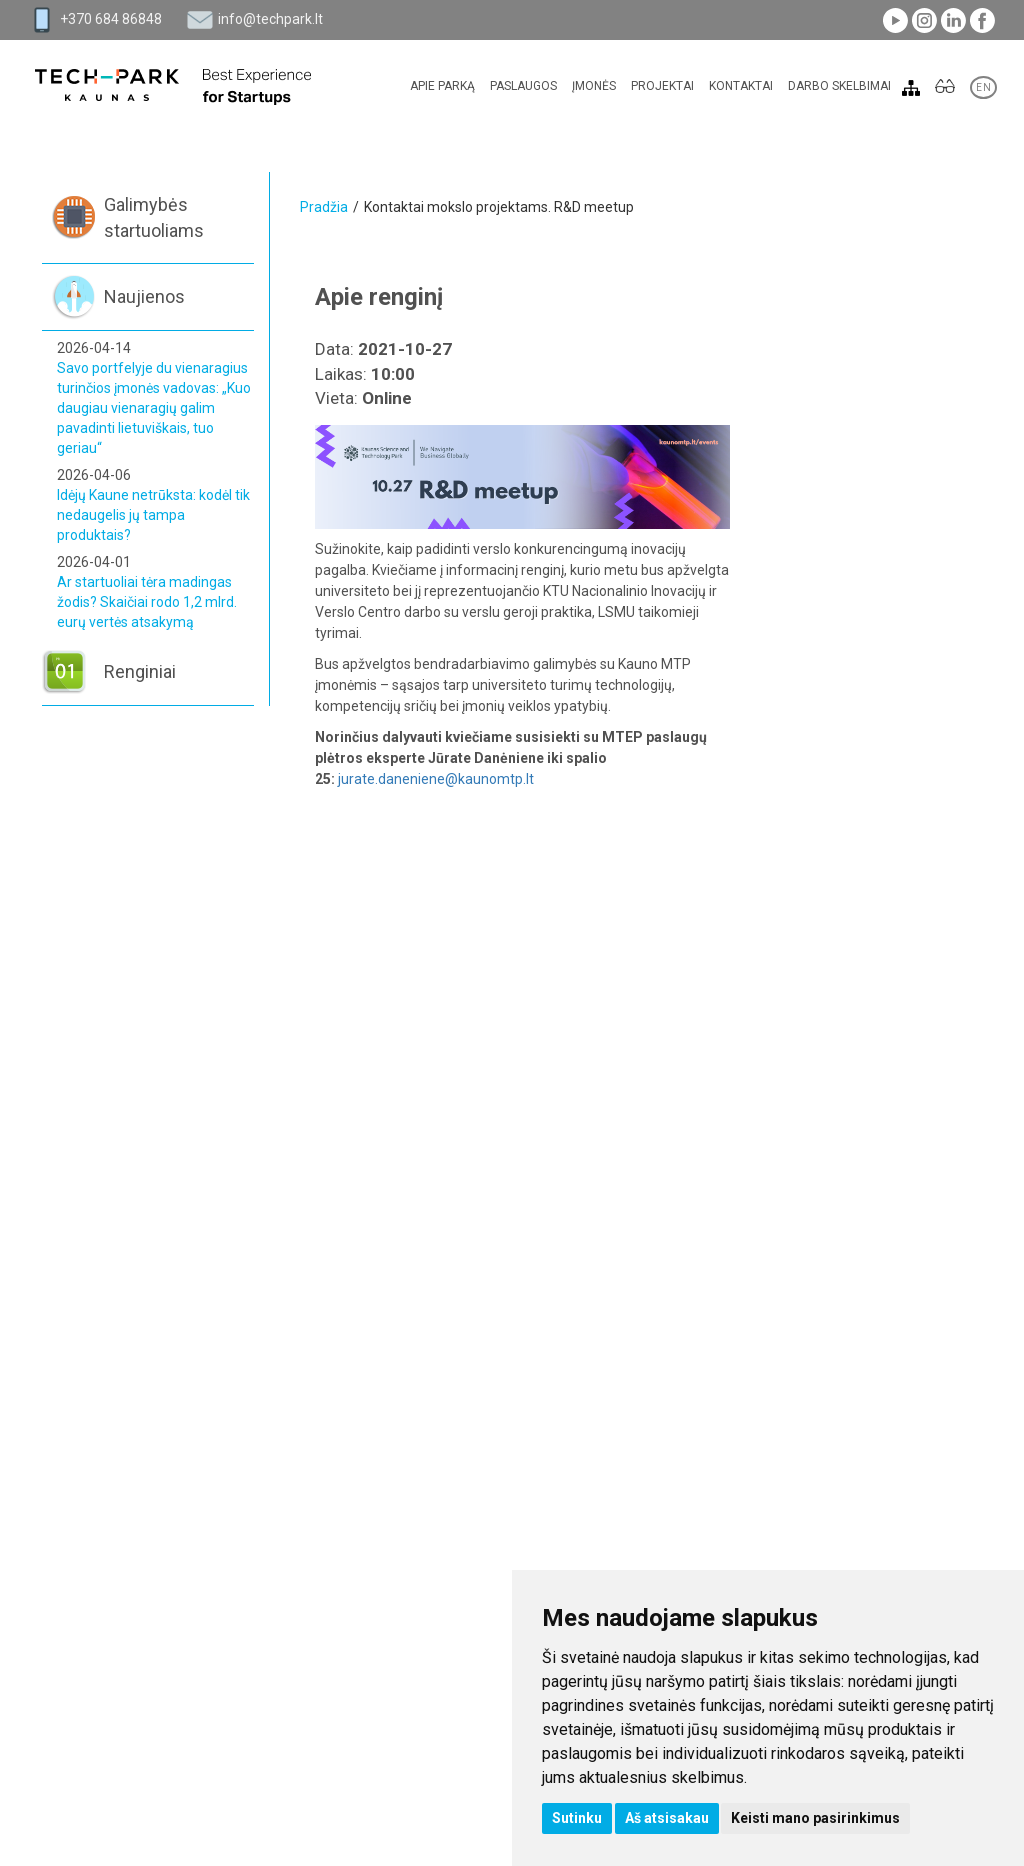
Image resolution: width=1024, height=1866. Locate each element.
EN (983, 87)
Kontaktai (741, 86)
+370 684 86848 (111, 19)
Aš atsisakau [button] (667, 1818)
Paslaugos (523, 86)
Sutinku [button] (577, 1818)
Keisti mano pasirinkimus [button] (815, 1818)
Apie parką (442, 86)
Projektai (662, 86)
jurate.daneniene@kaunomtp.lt (436, 779)
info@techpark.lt (270, 19)
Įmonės (594, 86)
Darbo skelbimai (839, 86)
